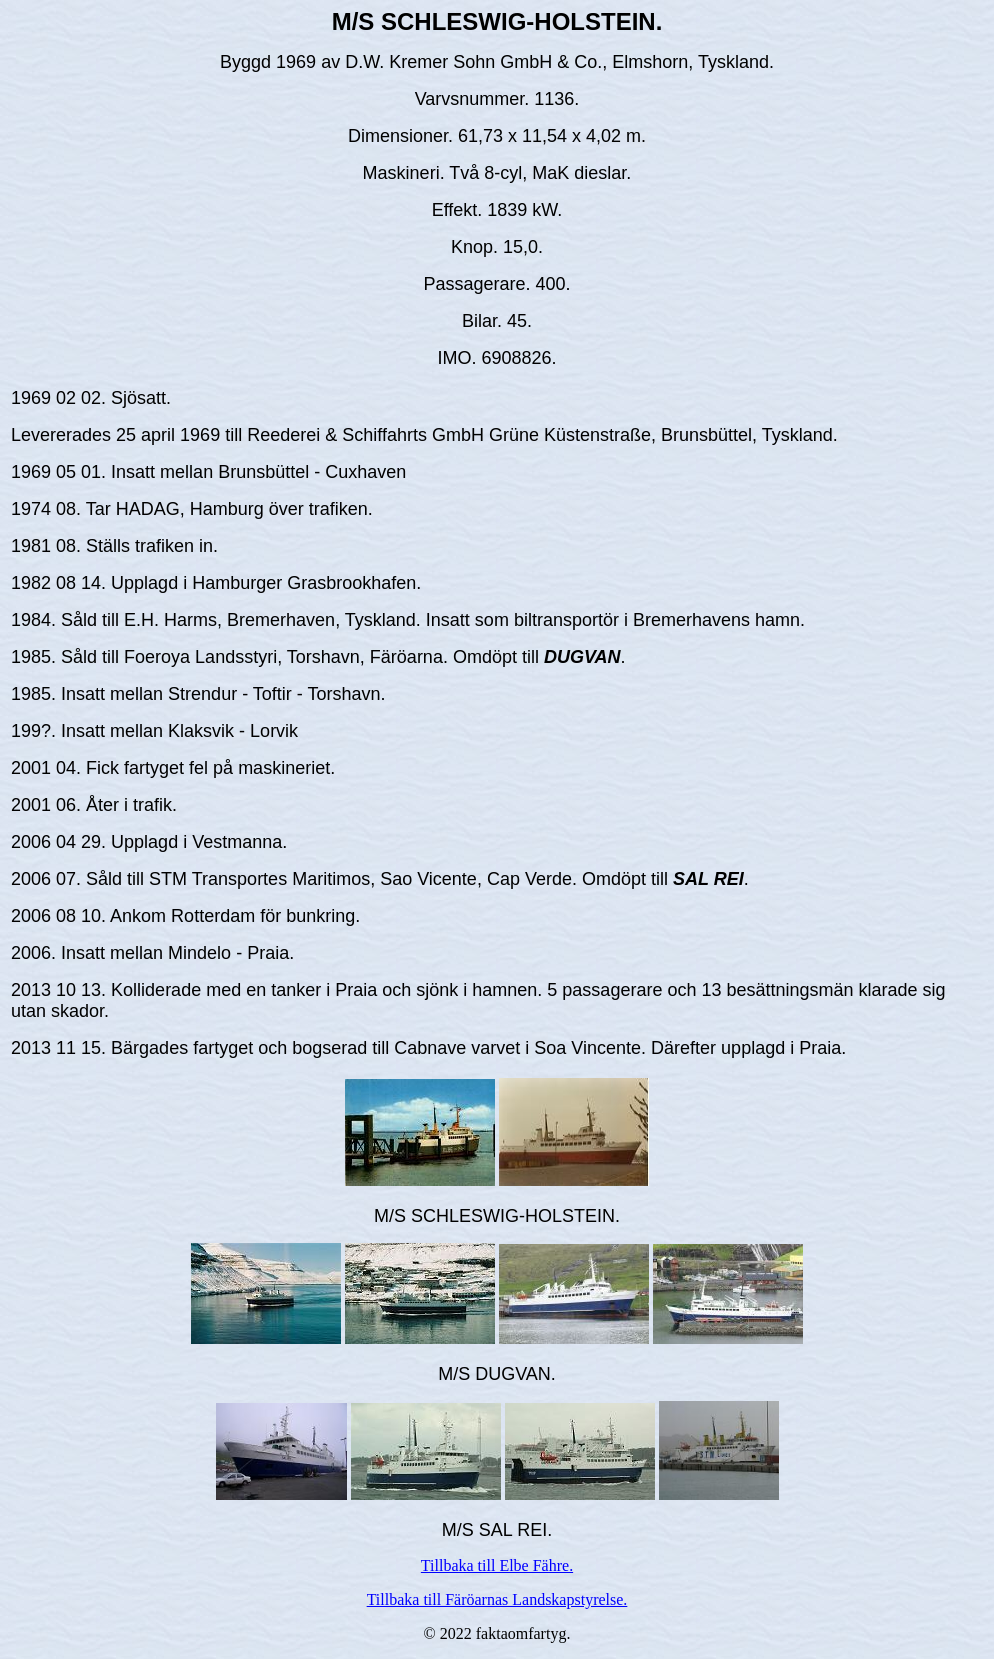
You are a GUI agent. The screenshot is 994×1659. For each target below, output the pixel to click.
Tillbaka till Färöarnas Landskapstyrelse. (497, 1599)
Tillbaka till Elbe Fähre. (497, 1565)
